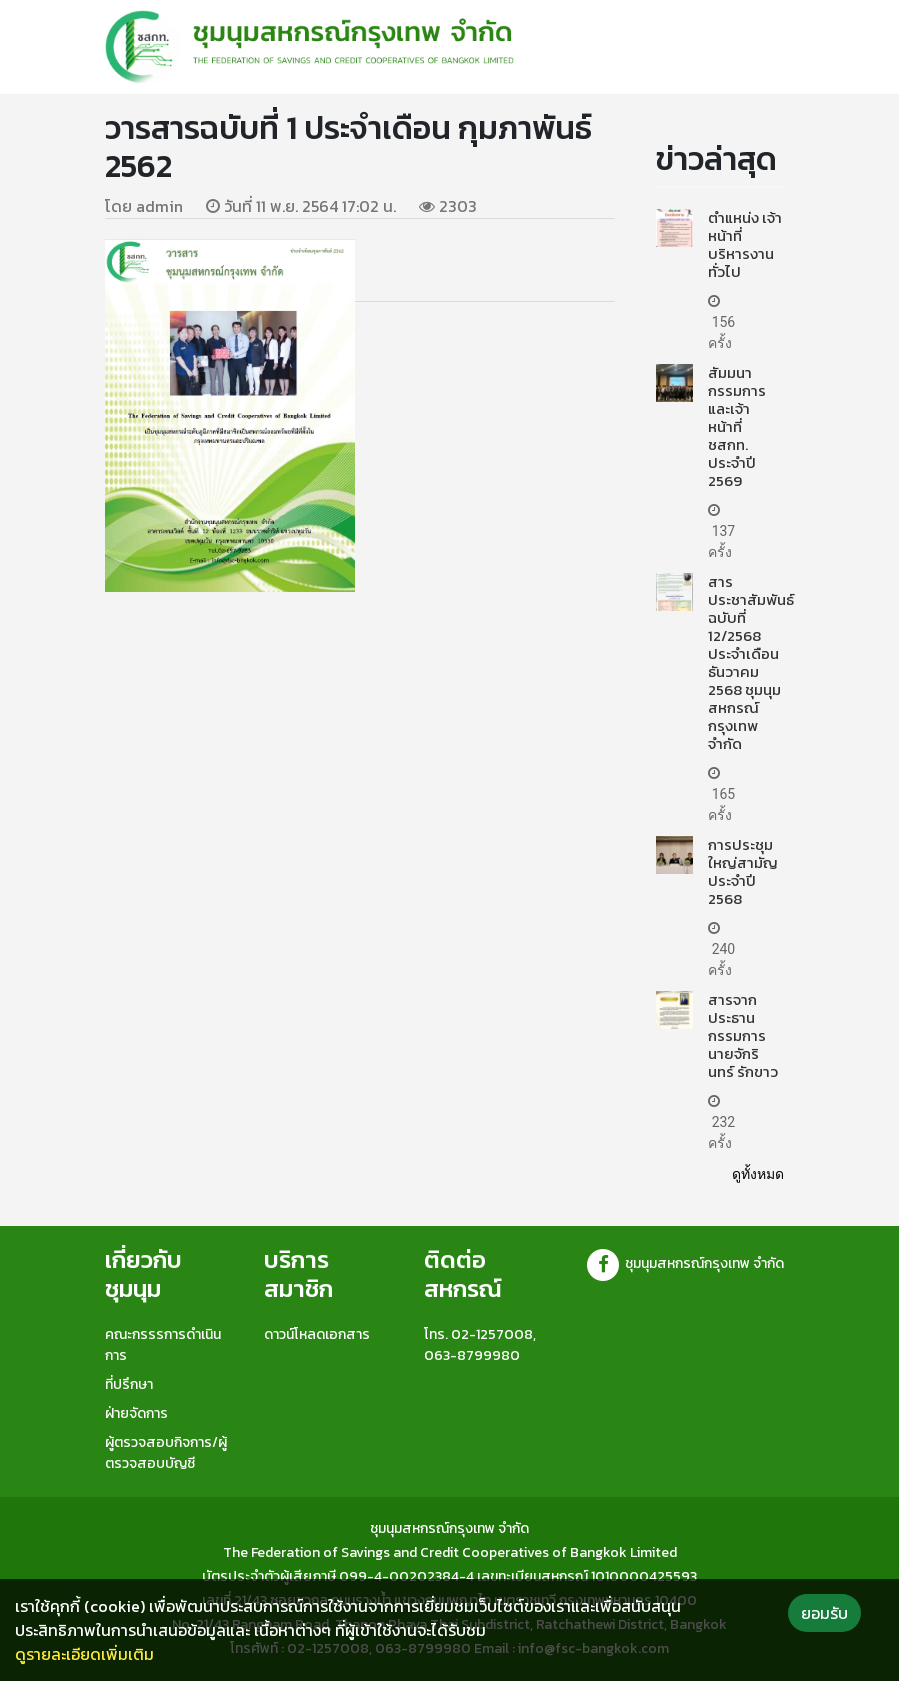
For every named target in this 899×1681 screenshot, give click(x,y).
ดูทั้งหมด (758, 1174)
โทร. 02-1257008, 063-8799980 (480, 1345)
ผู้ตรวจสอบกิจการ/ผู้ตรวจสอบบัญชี (166, 1453)
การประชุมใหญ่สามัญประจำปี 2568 (743, 871)
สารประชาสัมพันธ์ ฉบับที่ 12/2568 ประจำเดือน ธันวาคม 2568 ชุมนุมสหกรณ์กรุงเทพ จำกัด (751, 662)
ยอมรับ (824, 1613)
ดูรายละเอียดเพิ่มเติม (84, 1654)
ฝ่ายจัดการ (136, 1413)
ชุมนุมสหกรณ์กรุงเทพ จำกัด (684, 1263)
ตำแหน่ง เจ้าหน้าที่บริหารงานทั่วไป (745, 244)
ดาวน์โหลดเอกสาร (317, 1334)
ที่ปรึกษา (129, 1384)
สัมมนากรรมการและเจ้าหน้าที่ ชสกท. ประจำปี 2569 (737, 426)
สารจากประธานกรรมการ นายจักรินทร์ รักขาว (743, 1035)
